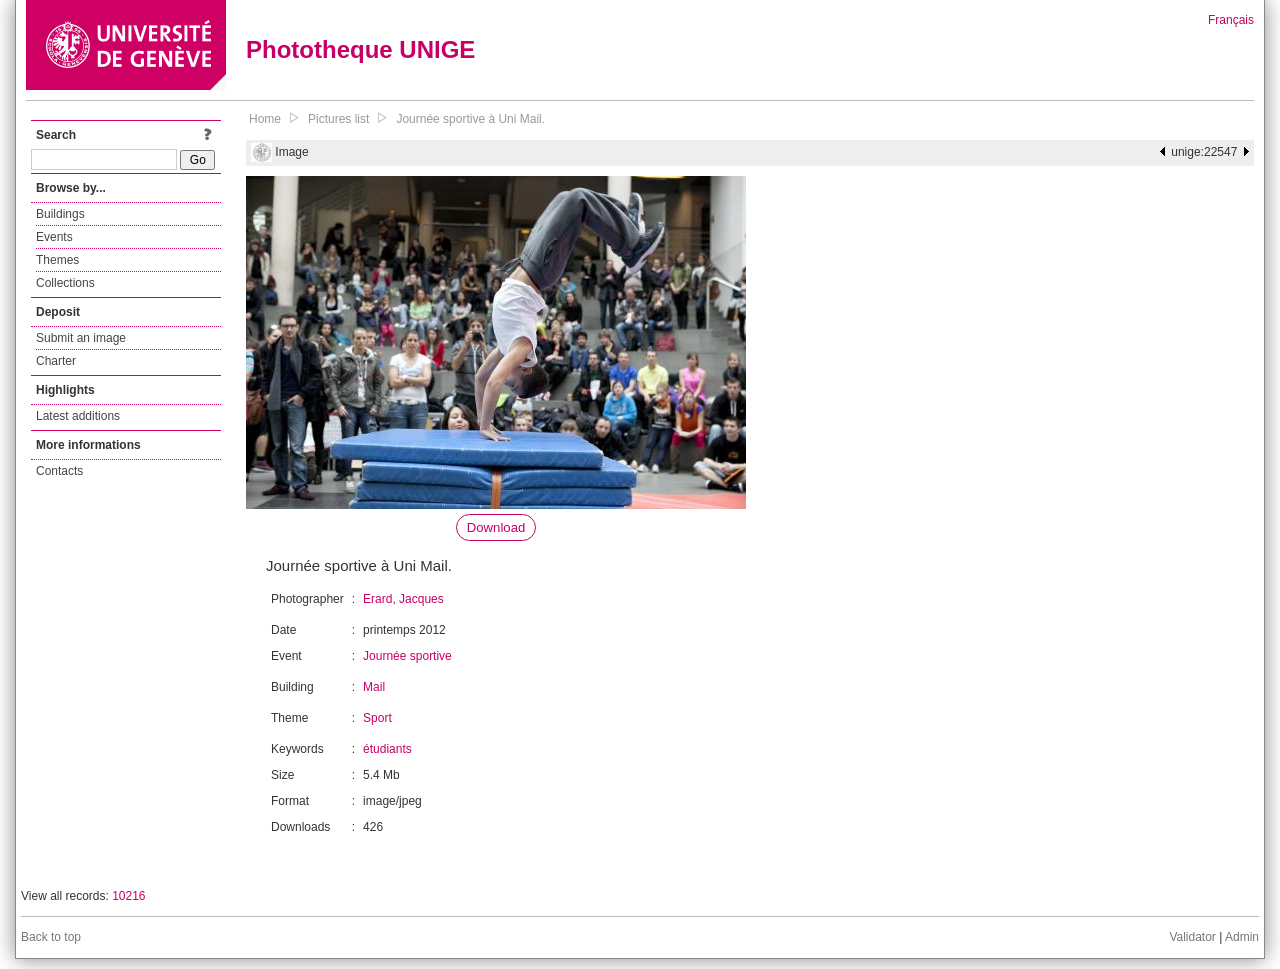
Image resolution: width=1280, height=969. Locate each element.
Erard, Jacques (403, 599)
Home (265, 119)
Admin (1242, 937)
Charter (56, 361)
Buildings (60, 214)
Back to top (51, 937)
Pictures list (338, 119)
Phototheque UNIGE (360, 49)
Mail (374, 687)
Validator (1192, 937)
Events (54, 237)
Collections (65, 283)
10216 (128, 896)
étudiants (387, 749)
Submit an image (81, 338)
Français (1231, 20)
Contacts (59, 471)
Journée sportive (407, 656)
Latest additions (78, 416)
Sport (377, 718)
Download (496, 527)
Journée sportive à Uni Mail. (470, 119)
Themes (57, 260)
